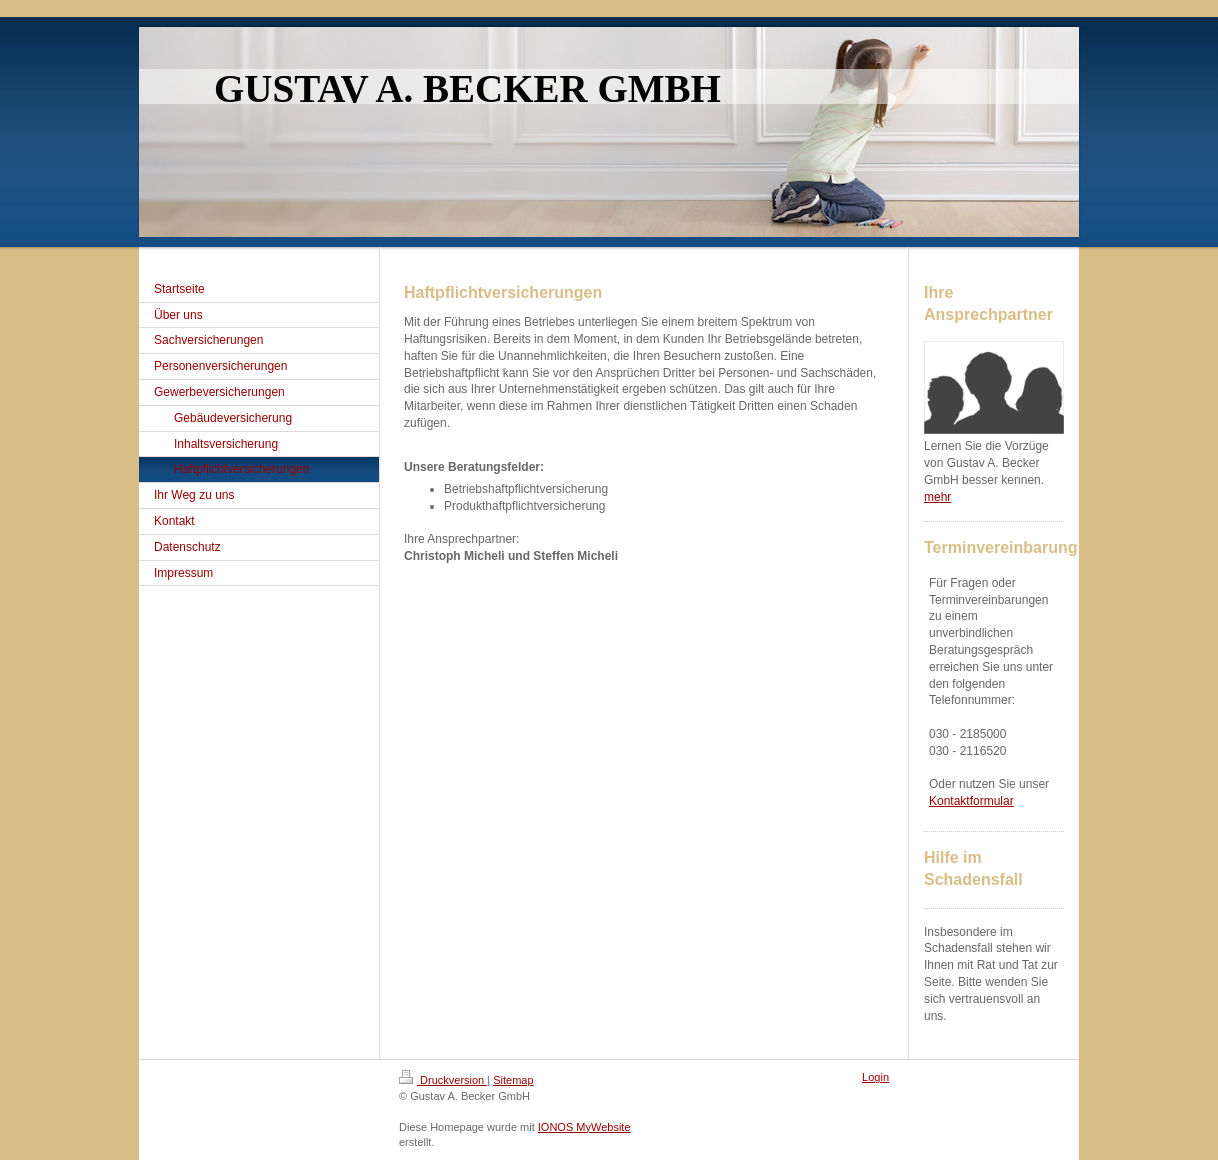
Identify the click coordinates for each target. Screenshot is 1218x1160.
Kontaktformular (971, 801)
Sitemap (513, 1080)
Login (875, 1077)
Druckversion (443, 1080)
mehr (937, 497)
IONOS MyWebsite (584, 1127)
